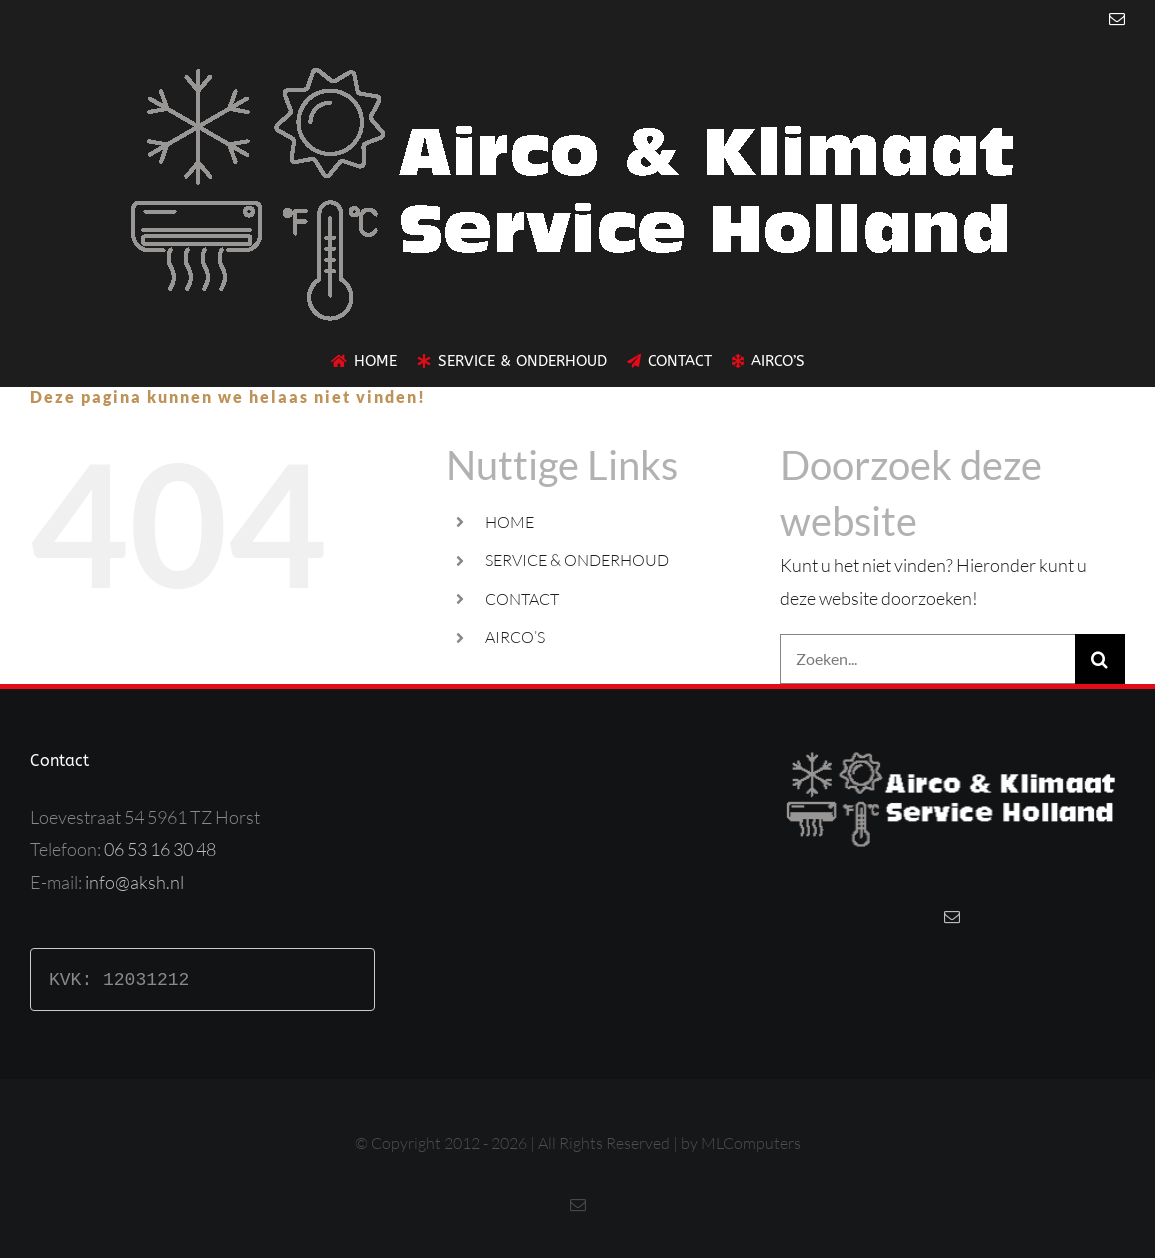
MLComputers (751, 1143)
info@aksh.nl (134, 882)
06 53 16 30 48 (160, 849)
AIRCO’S (515, 637)
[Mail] (952, 917)
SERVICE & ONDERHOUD (577, 560)
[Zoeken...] (927, 659)
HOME (509, 522)
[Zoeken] (1100, 659)
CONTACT (522, 599)
